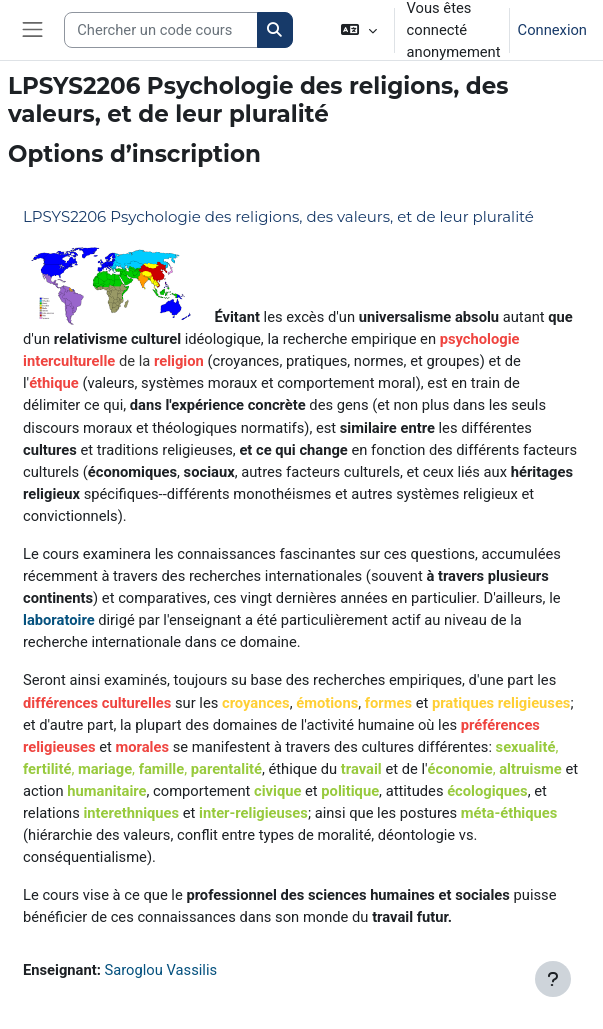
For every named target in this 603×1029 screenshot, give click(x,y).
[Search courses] (161, 30)
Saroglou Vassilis (161, 970)
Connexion (552, 30)
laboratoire (59, 620)
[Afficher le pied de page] (553, 979)
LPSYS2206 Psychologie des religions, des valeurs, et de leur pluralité (278, 216)
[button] (358, 30)
